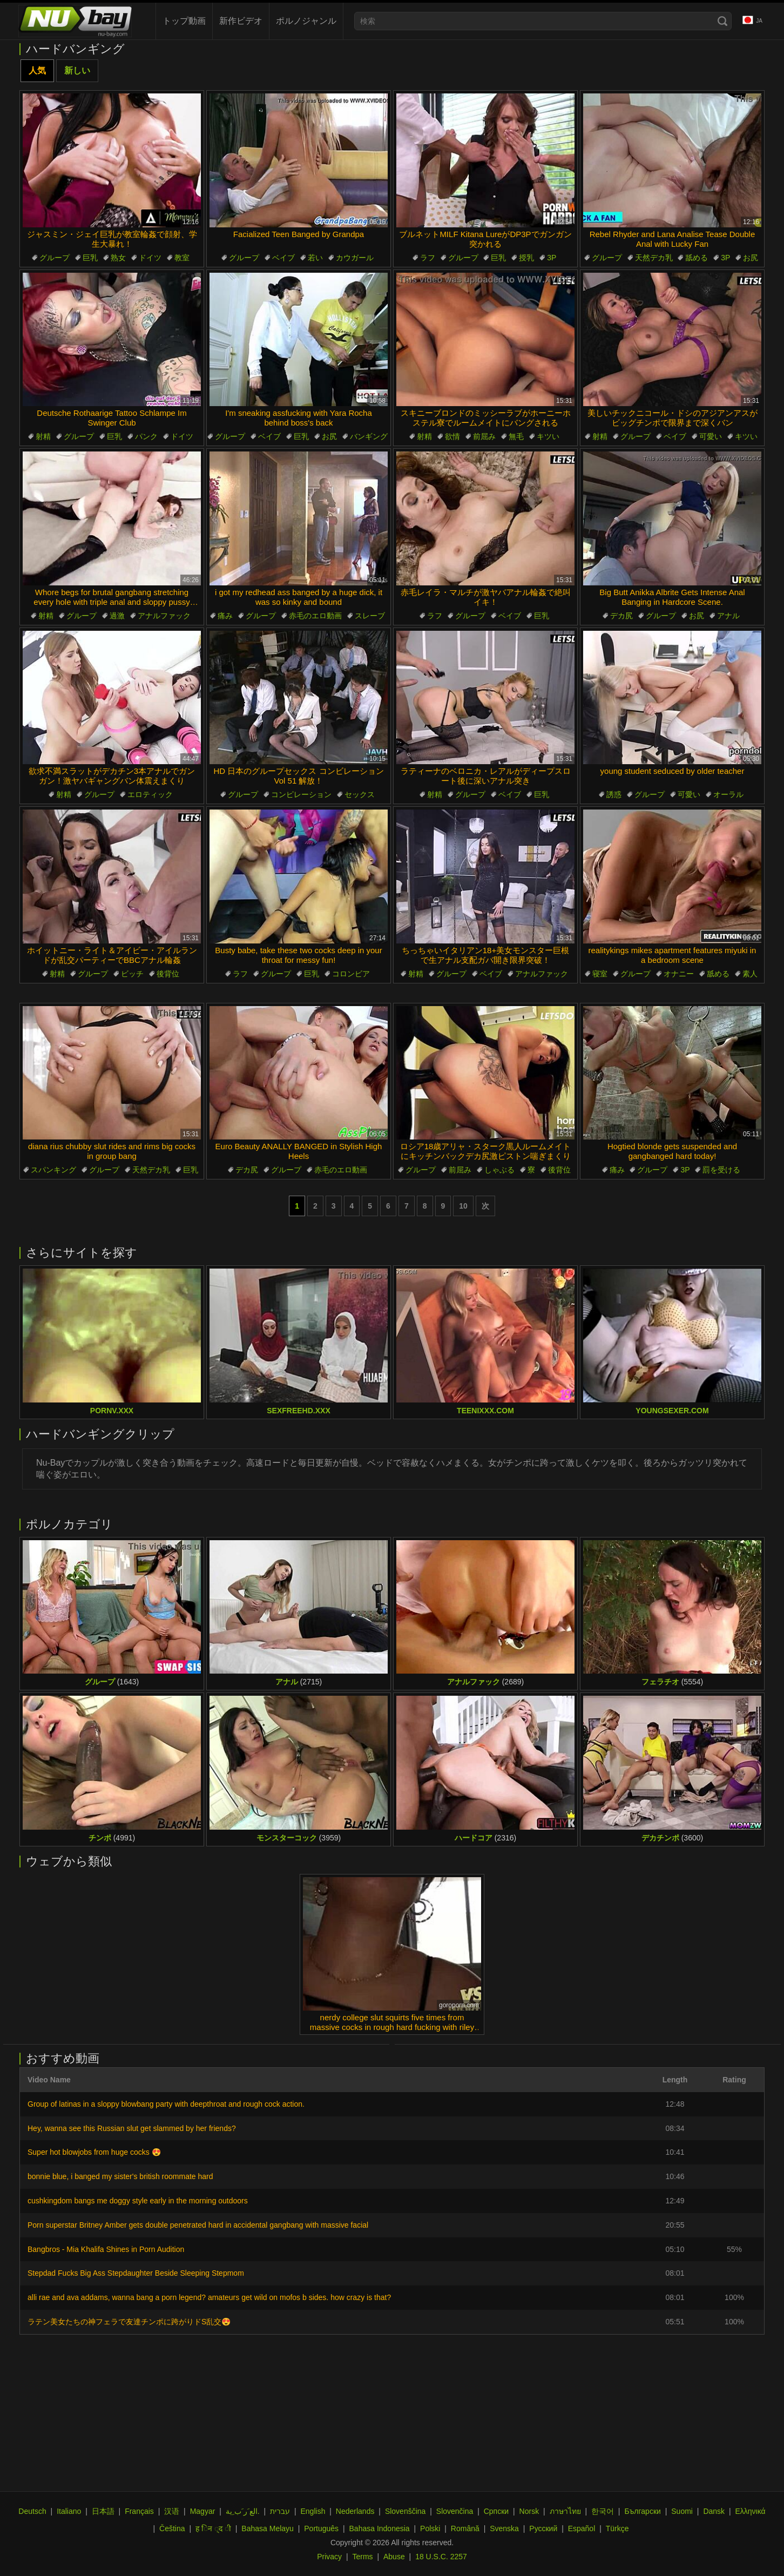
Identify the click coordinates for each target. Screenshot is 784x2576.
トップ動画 (184, 20)
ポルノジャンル (306, 20)
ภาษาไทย (565, 2511)
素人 (750, 973)
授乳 (526, 257)
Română (465, 2528)
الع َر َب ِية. (243, 2511)
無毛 (516, 436)
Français (139, 2511)
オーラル (728, 794)
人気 (37, 70)
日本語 (103, 2511)
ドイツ (150, 257)
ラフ (427, 257)
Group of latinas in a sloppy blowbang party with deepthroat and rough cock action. (166, 2104)
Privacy (329, 2556)
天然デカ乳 (654, 257)
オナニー (679, 973)
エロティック (150, 794)
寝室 (599, 973)
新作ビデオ (240, 20)
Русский (543, 2528)
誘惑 (613, 794)
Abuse (394, 2556)
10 (463, 1206)
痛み (225, 615)
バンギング (369, 436)
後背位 (168, 973)
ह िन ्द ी (213, 2528)
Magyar (202, 2511)
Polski (430, 2528)
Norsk (529, 2511)
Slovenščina (405, 2511)
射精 (43, 436)
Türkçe (617, 2528)
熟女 (118, 257)
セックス (359, 794)
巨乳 (90, 257)
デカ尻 (621, 615)
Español (582, 2528)
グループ (54, 257)
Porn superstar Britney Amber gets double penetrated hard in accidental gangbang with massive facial (198, 2225)
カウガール (355, 257)
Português (321, 2528)
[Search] (722, 21)
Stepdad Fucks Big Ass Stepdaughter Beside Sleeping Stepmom (136, 2273)
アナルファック (164, 615)
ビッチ (132, 973)
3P (551, 257)
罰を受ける (721, 1169)
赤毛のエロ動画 (315, 615)
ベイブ (283, 257)
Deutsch (32, 2511)
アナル (728, 615)
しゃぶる (499, 1169)
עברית (280, 2511)
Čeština (172, 2528)
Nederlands (355, 2511)
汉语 (171, 2511)
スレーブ (370, 615)
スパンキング (53, 1169)
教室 (182, 257)
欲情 (452, 436)
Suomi (682, 2511)
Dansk (714, 2511)
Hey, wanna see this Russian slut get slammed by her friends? (132, 2128)
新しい (77, 70)
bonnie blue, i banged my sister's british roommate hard (120, 2176)
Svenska (504, 2528)
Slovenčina (455, 2511)
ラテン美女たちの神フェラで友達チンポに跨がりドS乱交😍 (129, 2321)
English (313, 2511)
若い (315, 257)
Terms (362, 2556)
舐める (696, 257)
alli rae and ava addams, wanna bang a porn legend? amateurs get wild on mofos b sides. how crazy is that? (209, 2297)
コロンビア (351, 973)
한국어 (602, 2511)
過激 (117, 615)
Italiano (69, 2511)
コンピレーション (301, 794)
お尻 (750, 257)
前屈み (484, 436)
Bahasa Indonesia (379, 2528)
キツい (548, 436)
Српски (496, 2511)
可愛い (710, 436)
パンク (146, 436)
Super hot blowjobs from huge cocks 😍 (94, 2152)
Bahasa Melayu (267, 2528)
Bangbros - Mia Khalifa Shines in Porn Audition (106, 2249)
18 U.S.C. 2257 (441, 2556)
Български (642, 2511)
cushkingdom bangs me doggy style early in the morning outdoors (138, 2200)
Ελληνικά (750, 2511)
